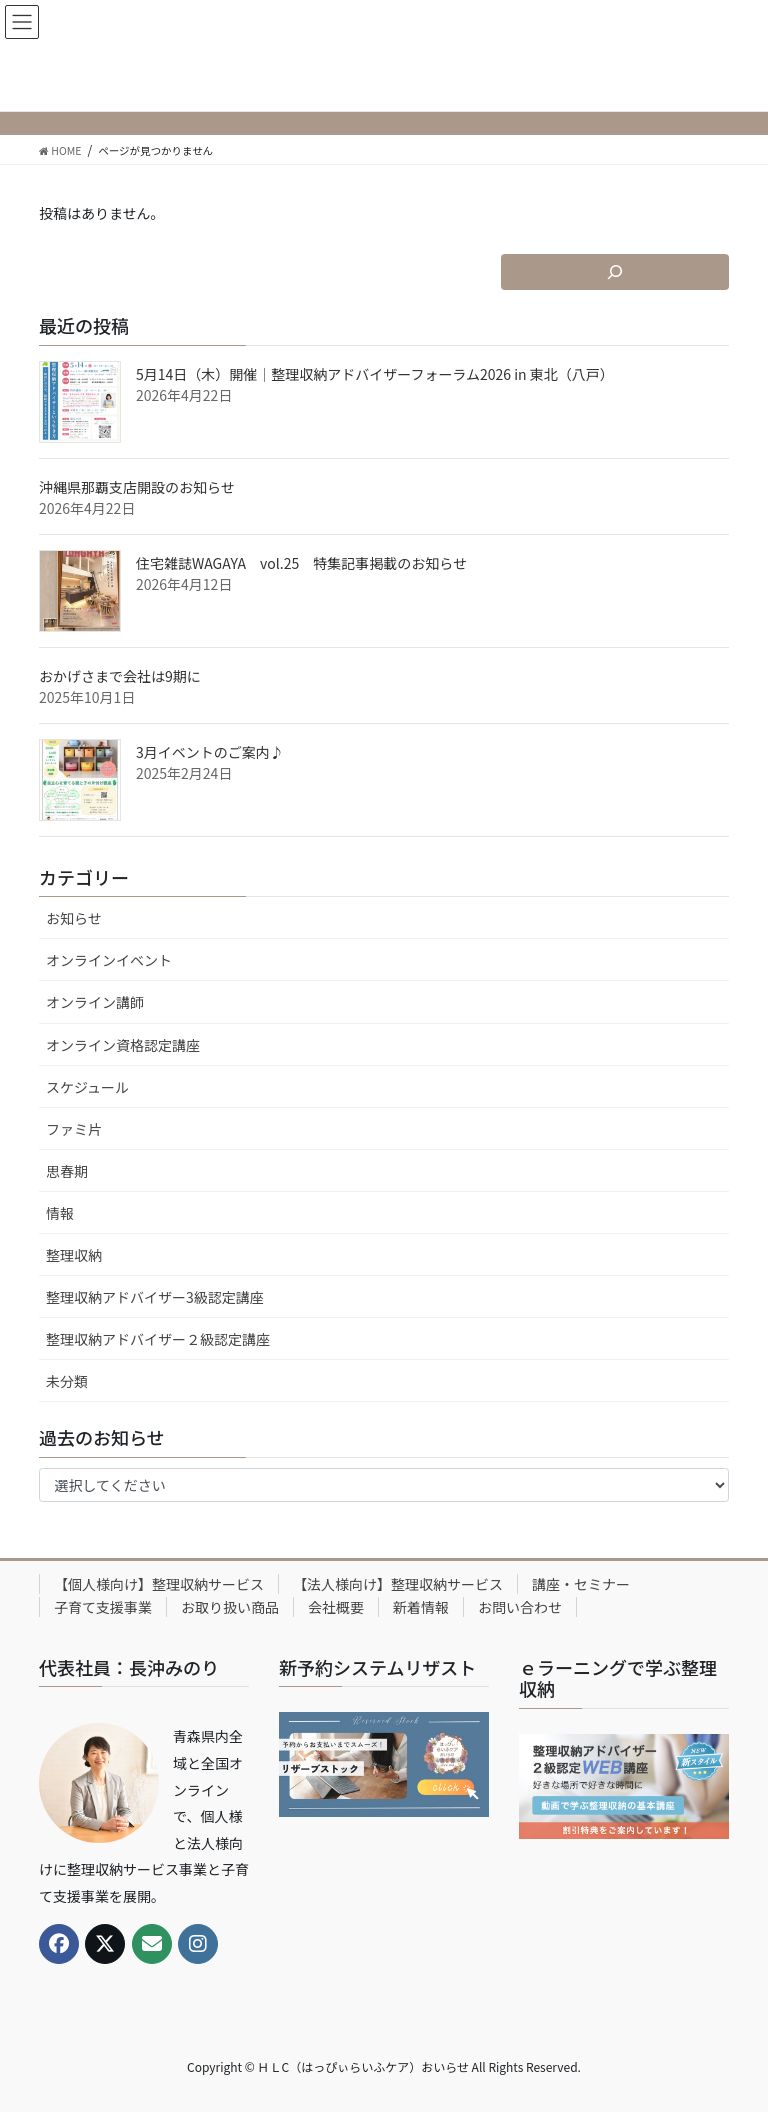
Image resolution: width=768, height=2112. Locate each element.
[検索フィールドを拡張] (615, 272)
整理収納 (74, 1255)
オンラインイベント (109, 960)
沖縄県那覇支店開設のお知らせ (137, 487)
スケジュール (87, 1087)
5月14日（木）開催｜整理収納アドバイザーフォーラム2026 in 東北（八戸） (375, 374)
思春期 (67, 1171)
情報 (60, 1213)
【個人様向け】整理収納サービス (159, 1584)
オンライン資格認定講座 (123, 1045)
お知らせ (74, 918)
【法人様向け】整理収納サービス (398, 1584)
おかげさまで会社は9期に (120, 676)
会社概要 (336, 1607)
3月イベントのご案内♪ (210, 752)
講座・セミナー (581, 1584)
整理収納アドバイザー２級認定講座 (158, 1339)
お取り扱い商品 (230, 1607)
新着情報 (421, 1607)
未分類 (67, 1381)
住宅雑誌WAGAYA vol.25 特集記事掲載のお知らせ (301, 563)
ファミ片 (74, 1129)
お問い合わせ (520, 1607)
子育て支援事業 (103, 1607)
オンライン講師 (95, 1002)
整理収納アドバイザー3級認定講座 (155, 1297)
